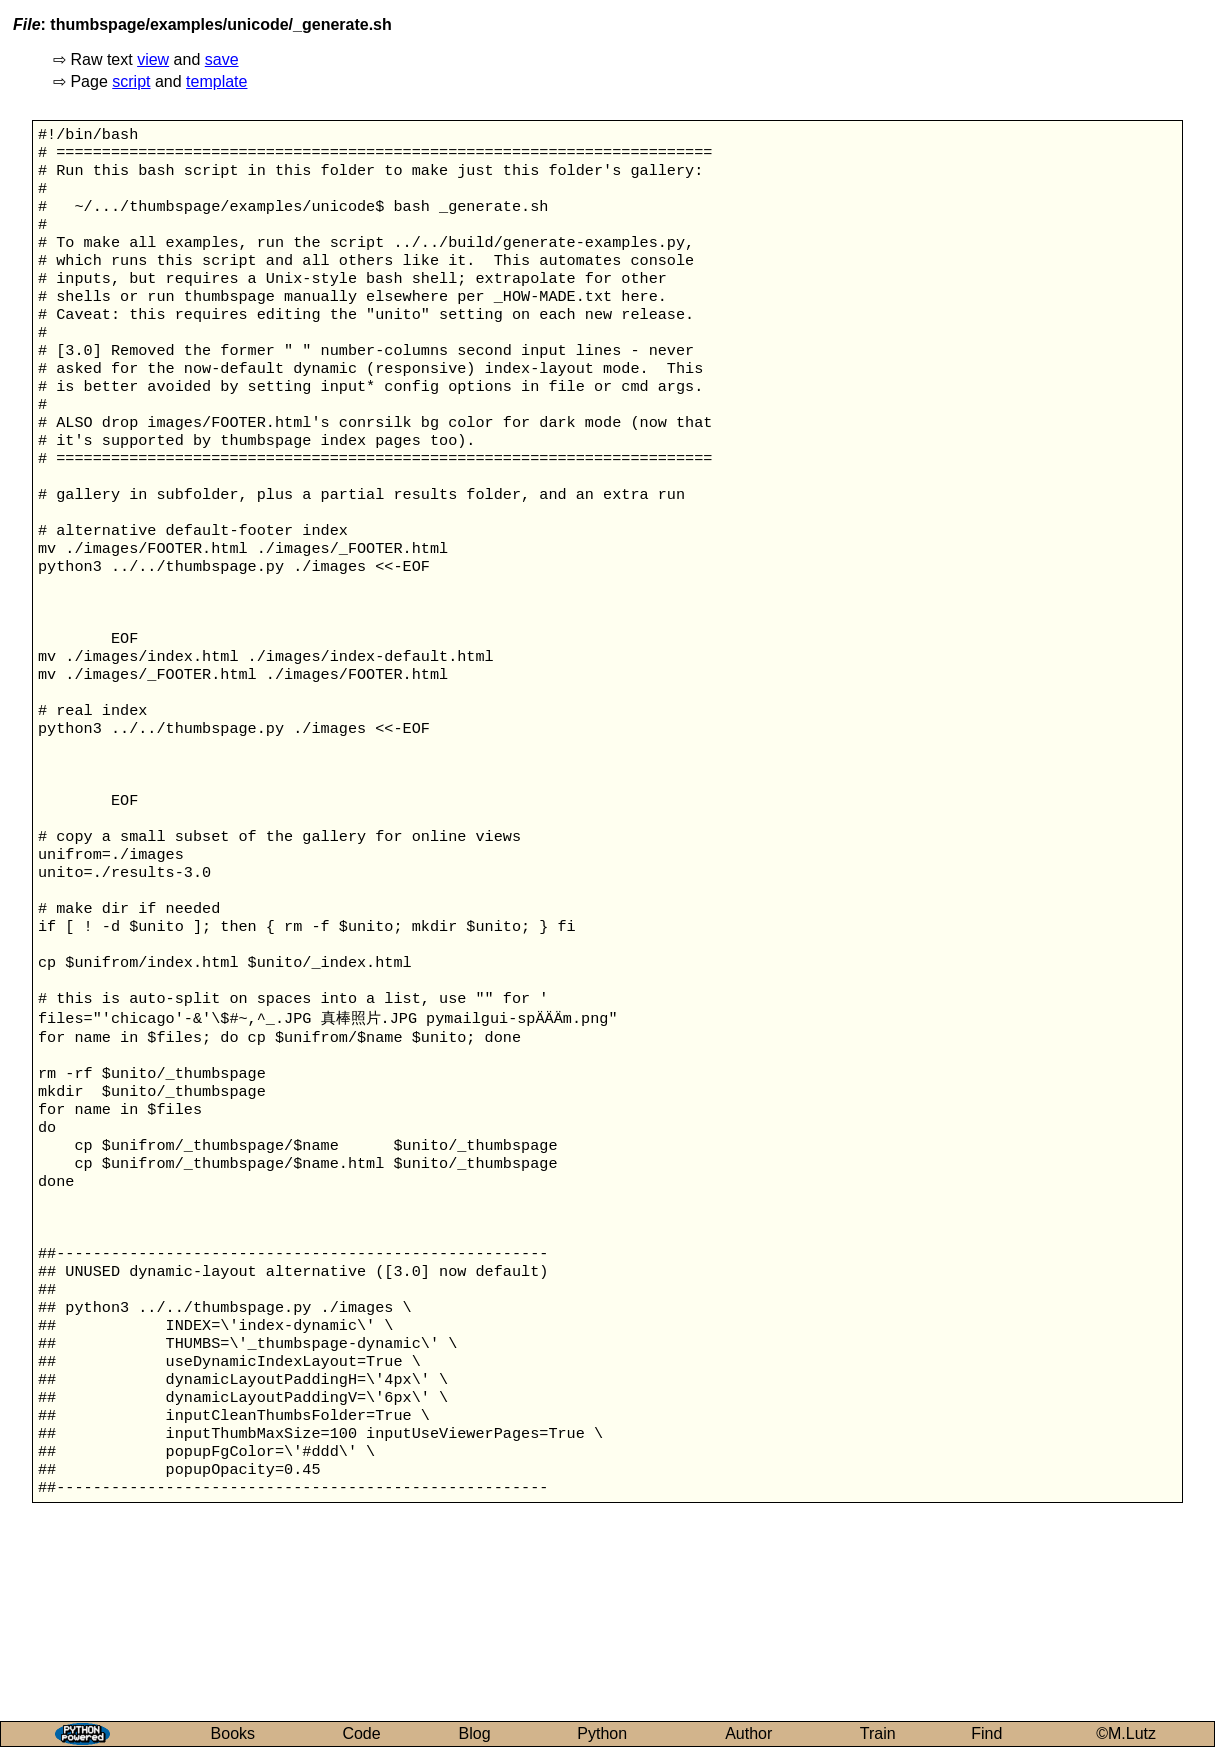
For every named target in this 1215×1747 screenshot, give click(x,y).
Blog (475, 1733)
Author (748, 1733)
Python (602, 1733)
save (222, 59)
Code (361, 1733)
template (216, 81)
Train (878, 1733)
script (131, 81)
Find (986, 1733)
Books (233, 1733)
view (153, 59)
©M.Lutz (1126, 1733)
